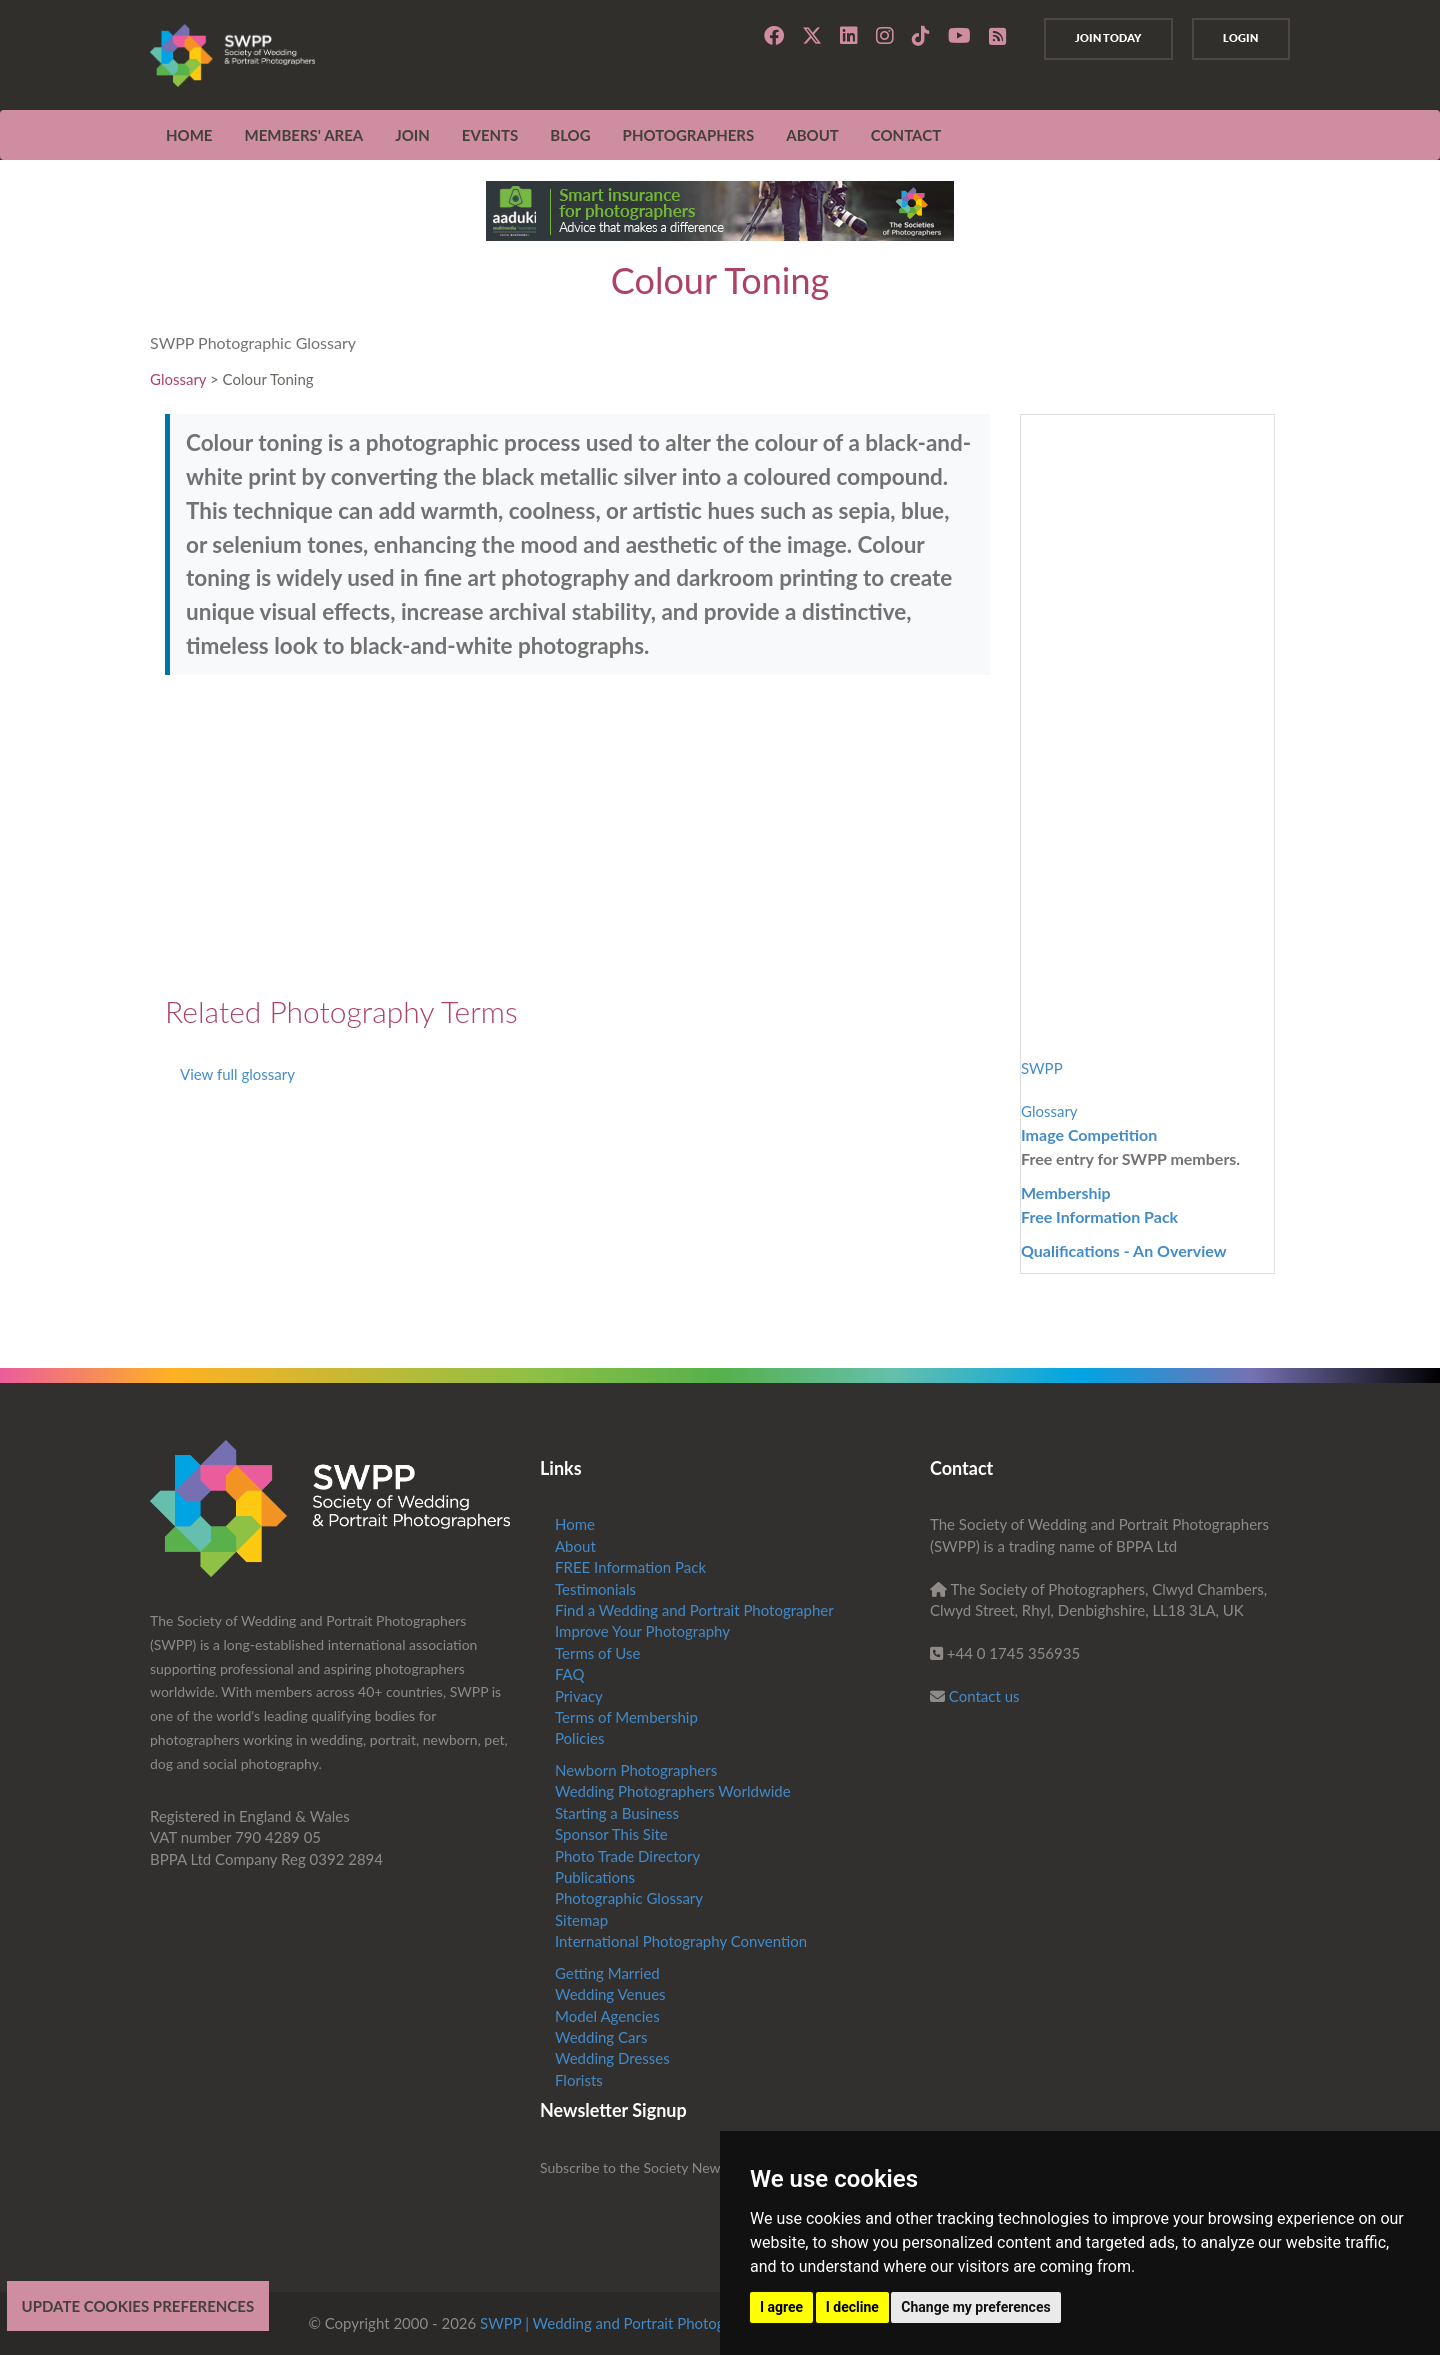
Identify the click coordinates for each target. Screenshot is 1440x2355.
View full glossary (237, 1074)
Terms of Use (597, 1653)
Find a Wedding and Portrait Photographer (694, 1610)
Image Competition (1089, 1134)
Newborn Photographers (636, 1770)
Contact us (984, 1696)
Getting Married (607, 1973)
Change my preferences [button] (975, 2307)
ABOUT (812, 135)
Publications (595, 1877)
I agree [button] (781, 2307)
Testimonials (595, 1589)
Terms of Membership (626, 1717)
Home (189, 135)
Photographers (689, 135)
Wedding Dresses (612, 2058)
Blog (570, 135)
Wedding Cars (601, 2037)
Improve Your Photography (642, 1631)
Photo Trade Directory (627, 1856)
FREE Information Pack (630, 1567)
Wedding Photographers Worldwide (673, 1791)
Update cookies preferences (138, 2306)
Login (1239, 38)
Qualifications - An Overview (1124, 1250)
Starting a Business (617, 1813)
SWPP (1042, 1068)
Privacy (579, 1696)
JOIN (412, 135)
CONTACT (906, 135)
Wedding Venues (610, 1994)
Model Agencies (607, 2016)
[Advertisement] (577, 835)
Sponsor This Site (611, 1834)
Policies (579, 1738)
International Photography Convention (681, 1941)
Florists (579, 2080)
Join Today (1104, 38)
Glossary (178, 379)
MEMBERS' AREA (303, 135)
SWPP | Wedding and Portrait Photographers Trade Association (686, 2323)
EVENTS (490, 135)
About (575, 1546)
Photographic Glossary (629, 1898)
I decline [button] (852, 2307)
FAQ (570, 1674)
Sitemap (581, 1920)
